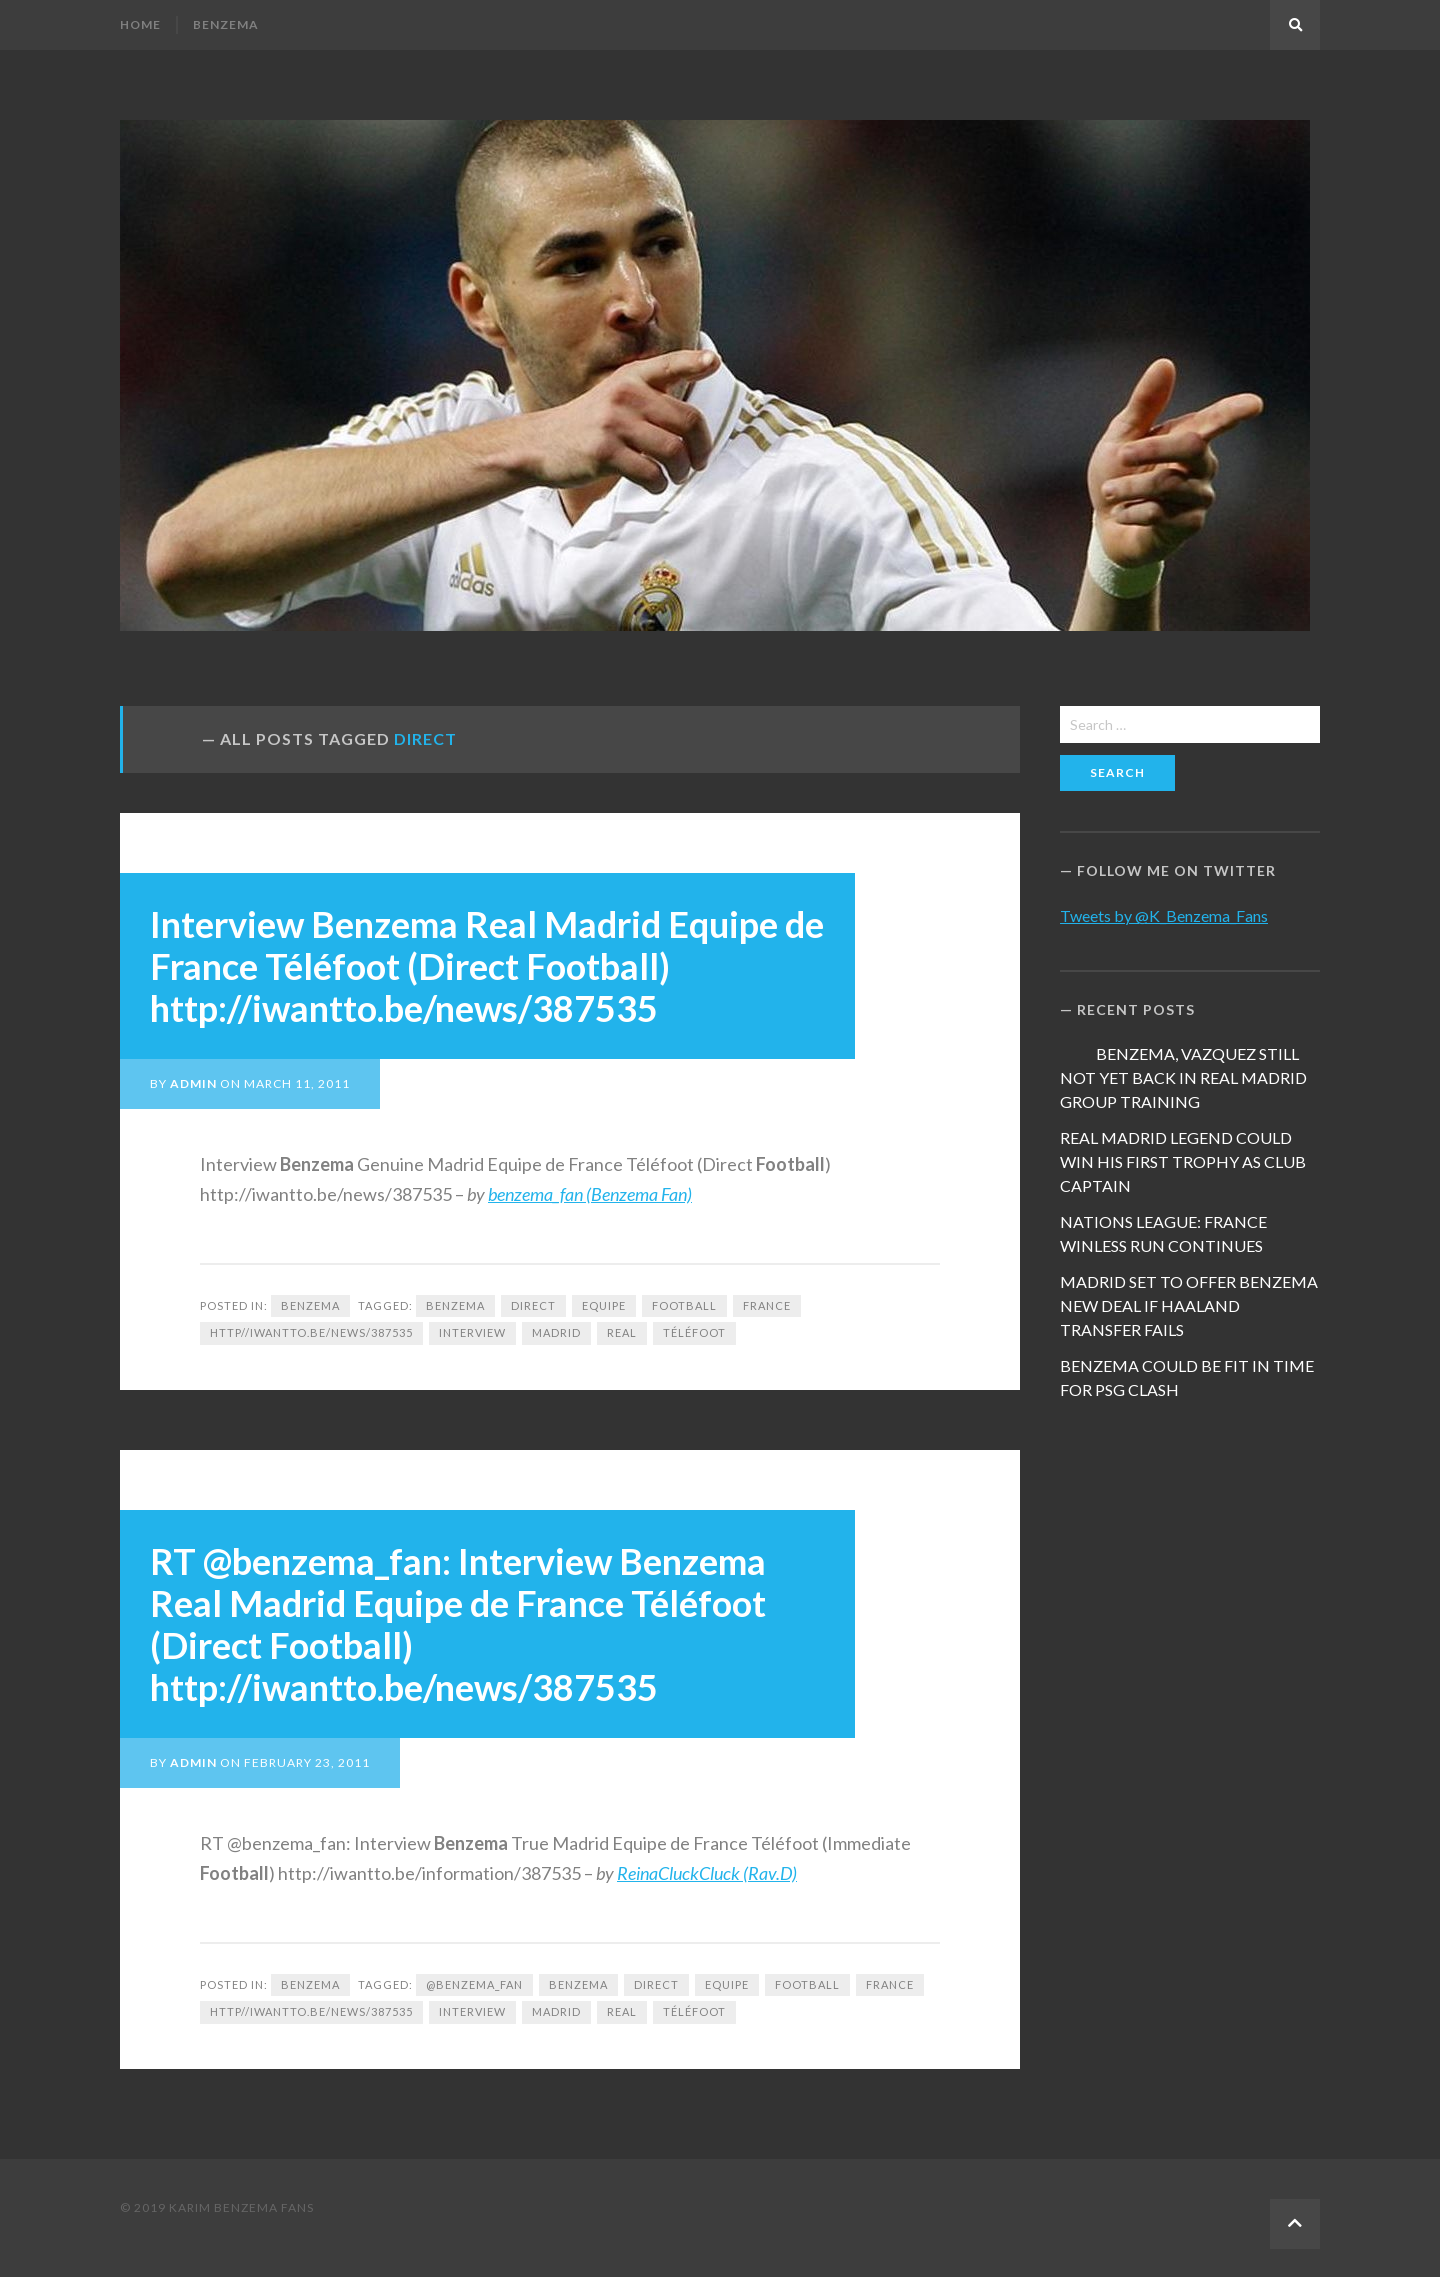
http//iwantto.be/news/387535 (311, 1332)
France (767, 1305)
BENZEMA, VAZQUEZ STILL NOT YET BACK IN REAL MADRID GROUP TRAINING (1183, 1077)
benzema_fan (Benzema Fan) (590, 1194)
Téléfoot (694, 1332)
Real (622, 1332)
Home (140, 24)
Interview (472, 1332)
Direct (533, 1305)
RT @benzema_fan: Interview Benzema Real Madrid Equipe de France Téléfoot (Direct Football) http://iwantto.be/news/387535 (458, 1624)
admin (193, 1083)
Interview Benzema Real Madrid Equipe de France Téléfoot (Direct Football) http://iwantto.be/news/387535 (487, 966)
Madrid (556, 1332)
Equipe (604, 1305)
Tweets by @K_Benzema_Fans (1164, 915)
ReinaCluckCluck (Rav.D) (707, 1873)
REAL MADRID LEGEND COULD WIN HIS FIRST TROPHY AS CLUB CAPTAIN (1183, 1161)
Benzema (226, 24)
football (684, 1305)
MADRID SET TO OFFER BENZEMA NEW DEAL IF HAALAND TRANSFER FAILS (1189, 1305)
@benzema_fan (474, 1984)
